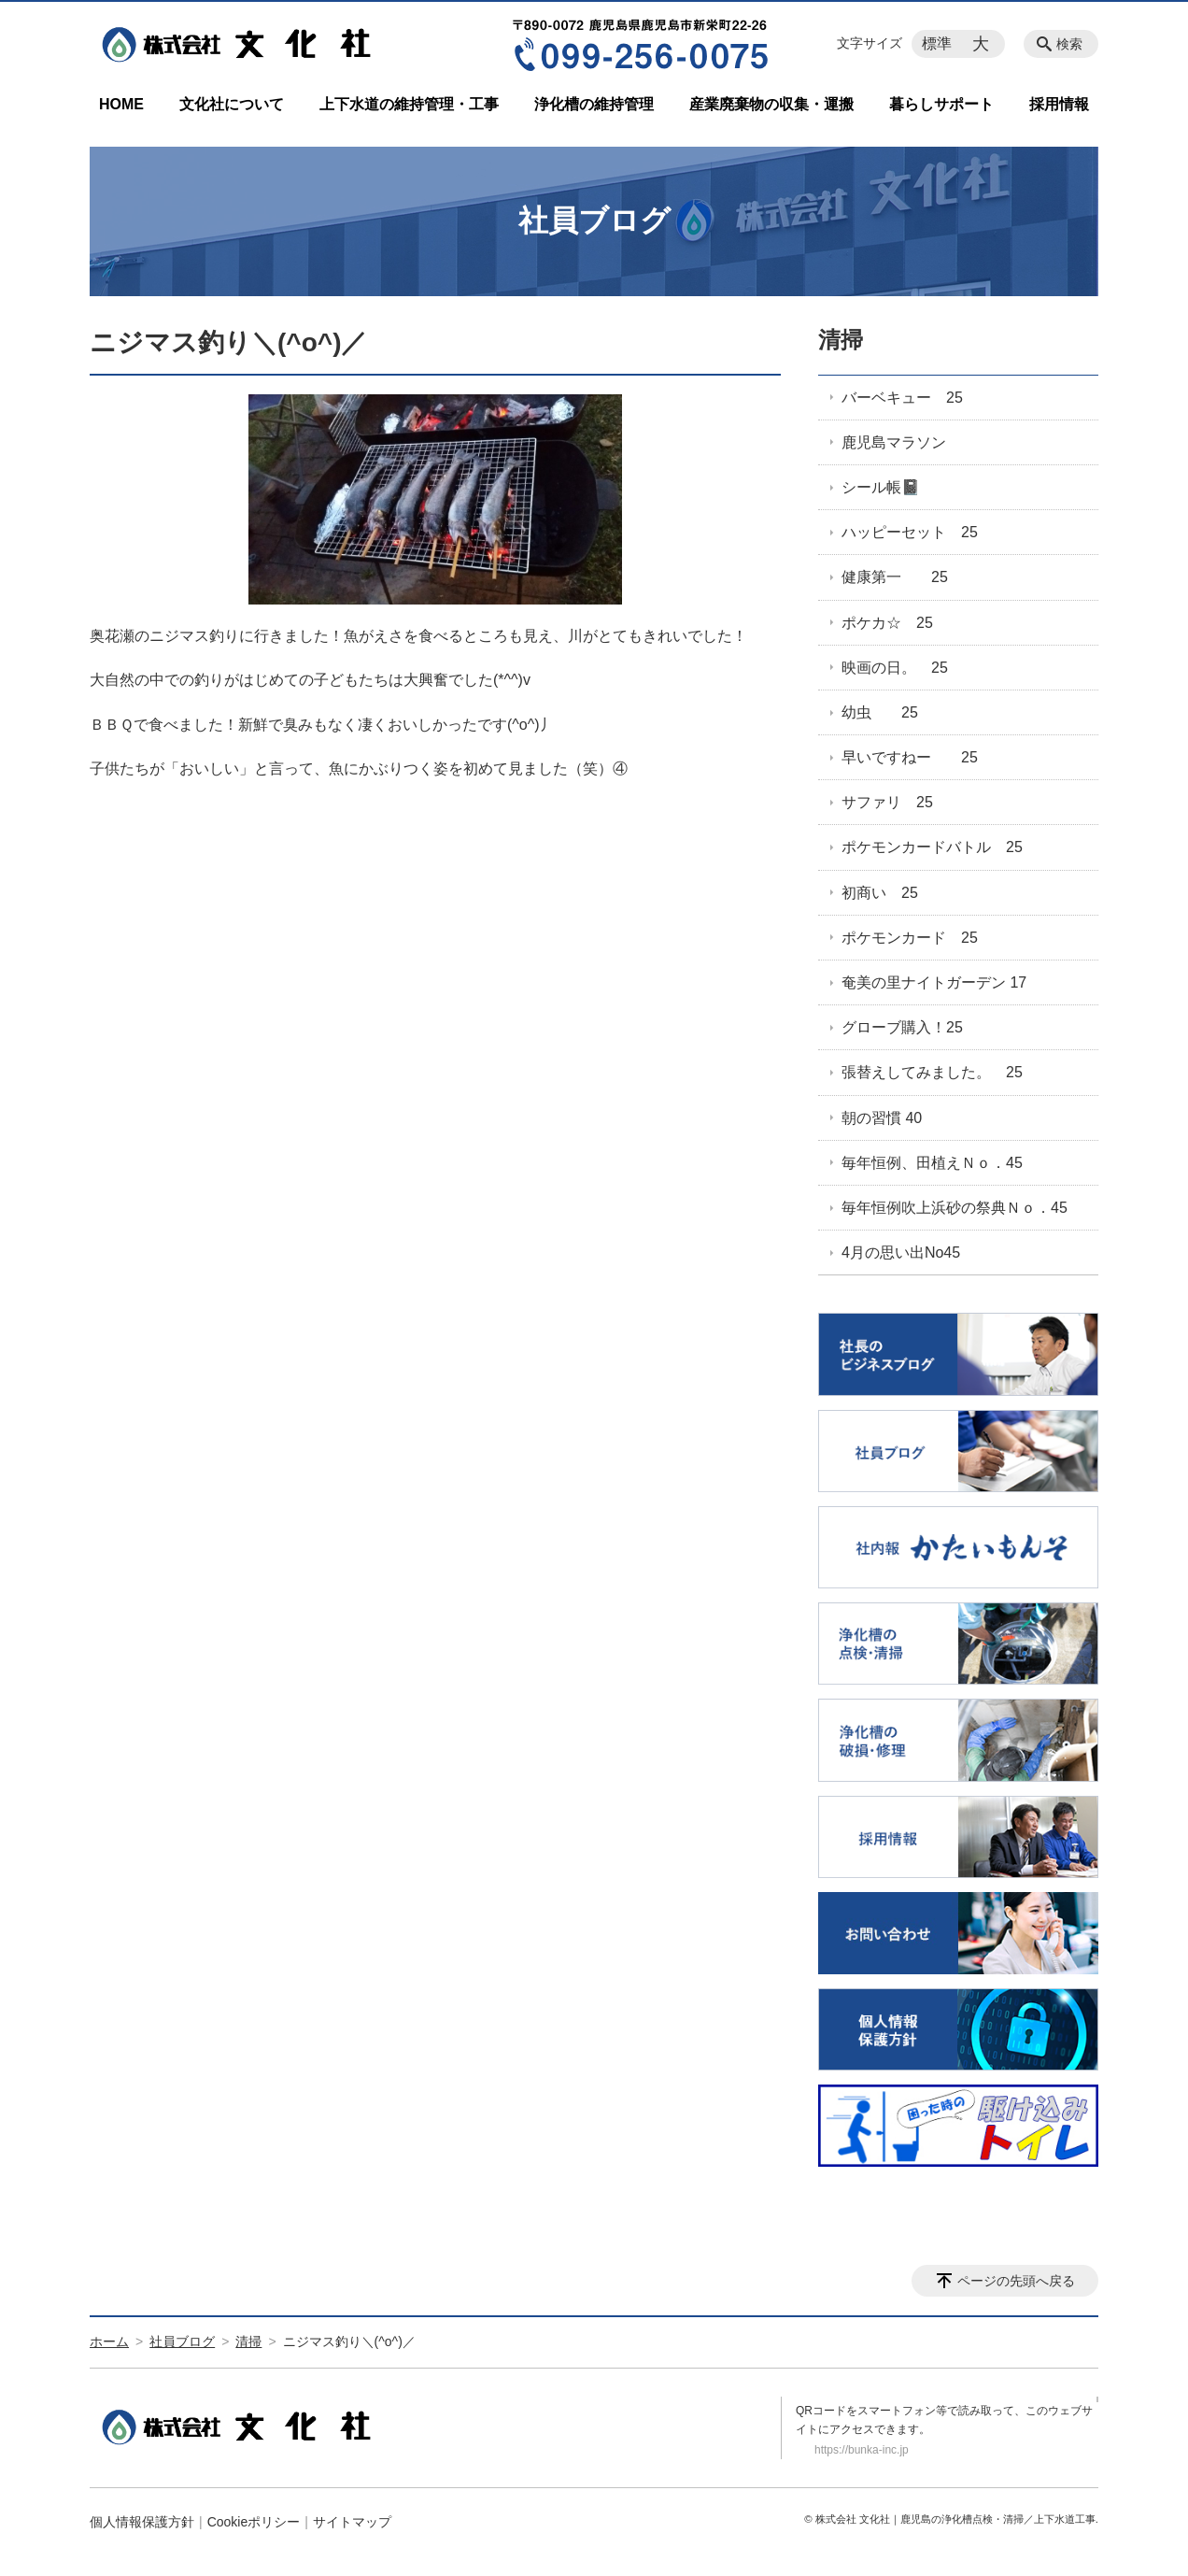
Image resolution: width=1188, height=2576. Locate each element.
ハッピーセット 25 (910, 532)
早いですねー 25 (910, 757)
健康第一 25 (895, 577)
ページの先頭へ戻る (1016, 2280)
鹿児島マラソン (894, 442)
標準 (937, 43)
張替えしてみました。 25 (932, 1072)
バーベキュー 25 (902, 398)
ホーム (109, 2341)
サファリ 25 (887, 802)
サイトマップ (352, 2521)
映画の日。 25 (895, 668)
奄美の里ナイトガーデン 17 (934, 982)
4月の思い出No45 (901, 1252)
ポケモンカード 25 (910, 938)
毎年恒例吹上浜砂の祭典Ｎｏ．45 (955, 1208)
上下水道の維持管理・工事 (409, 104)
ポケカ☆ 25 (887, 623)
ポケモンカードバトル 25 (932, 847)
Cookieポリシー (254, 2521)
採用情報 (1059, 104)
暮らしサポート (941, 104)
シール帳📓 (881, 487)
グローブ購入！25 (902, 1027)
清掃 (840, 339)
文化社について (231, 104)
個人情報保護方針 (142, 2521)
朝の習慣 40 (882, 1118)
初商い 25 (880, 893)
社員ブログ (182, 2341)
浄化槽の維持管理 (594, 104)
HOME (121, 104)
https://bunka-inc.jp (861, 2449)
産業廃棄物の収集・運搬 (771, 104)
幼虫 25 (880, 712)
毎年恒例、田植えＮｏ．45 (932, 1163)
